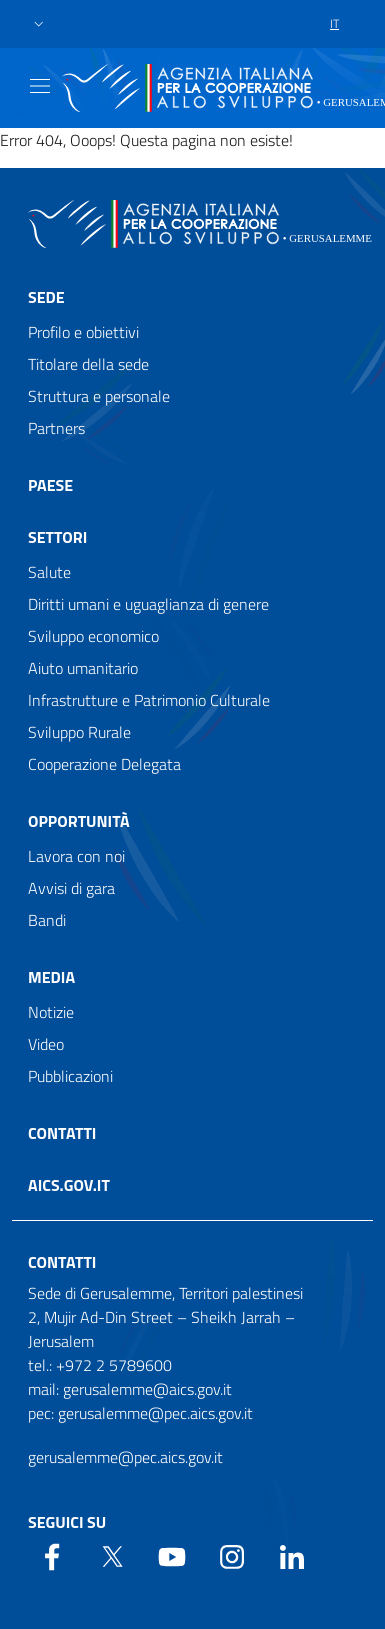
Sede (46, 297)
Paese (50, 485)
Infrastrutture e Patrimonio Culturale (149, 700)
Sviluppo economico (93, 636)
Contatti (62, 1133)
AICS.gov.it (69, 1185)
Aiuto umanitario (83, 668)
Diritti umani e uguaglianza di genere (148, 604)
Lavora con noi (76, 856)
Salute (49, 572)
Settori (57, 537)
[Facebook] (52, 1555)
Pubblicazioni (70, 1076)
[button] (39, 24)
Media (51, 977)
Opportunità (79, 821)
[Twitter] (112, 1555)
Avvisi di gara (71, 888)
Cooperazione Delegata (104, 764)
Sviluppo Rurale (79, 732)
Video (46, 1044)
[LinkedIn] (292, 1555)
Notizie (51, 1012)
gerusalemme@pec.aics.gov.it (125, 1457)
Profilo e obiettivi (83, 332)
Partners (56, 428)
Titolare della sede (88, 364)
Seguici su (67, 1522)
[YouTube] (172, 1555)
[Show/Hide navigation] (40, 86)
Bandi (47, 920)
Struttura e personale (99, 396)
